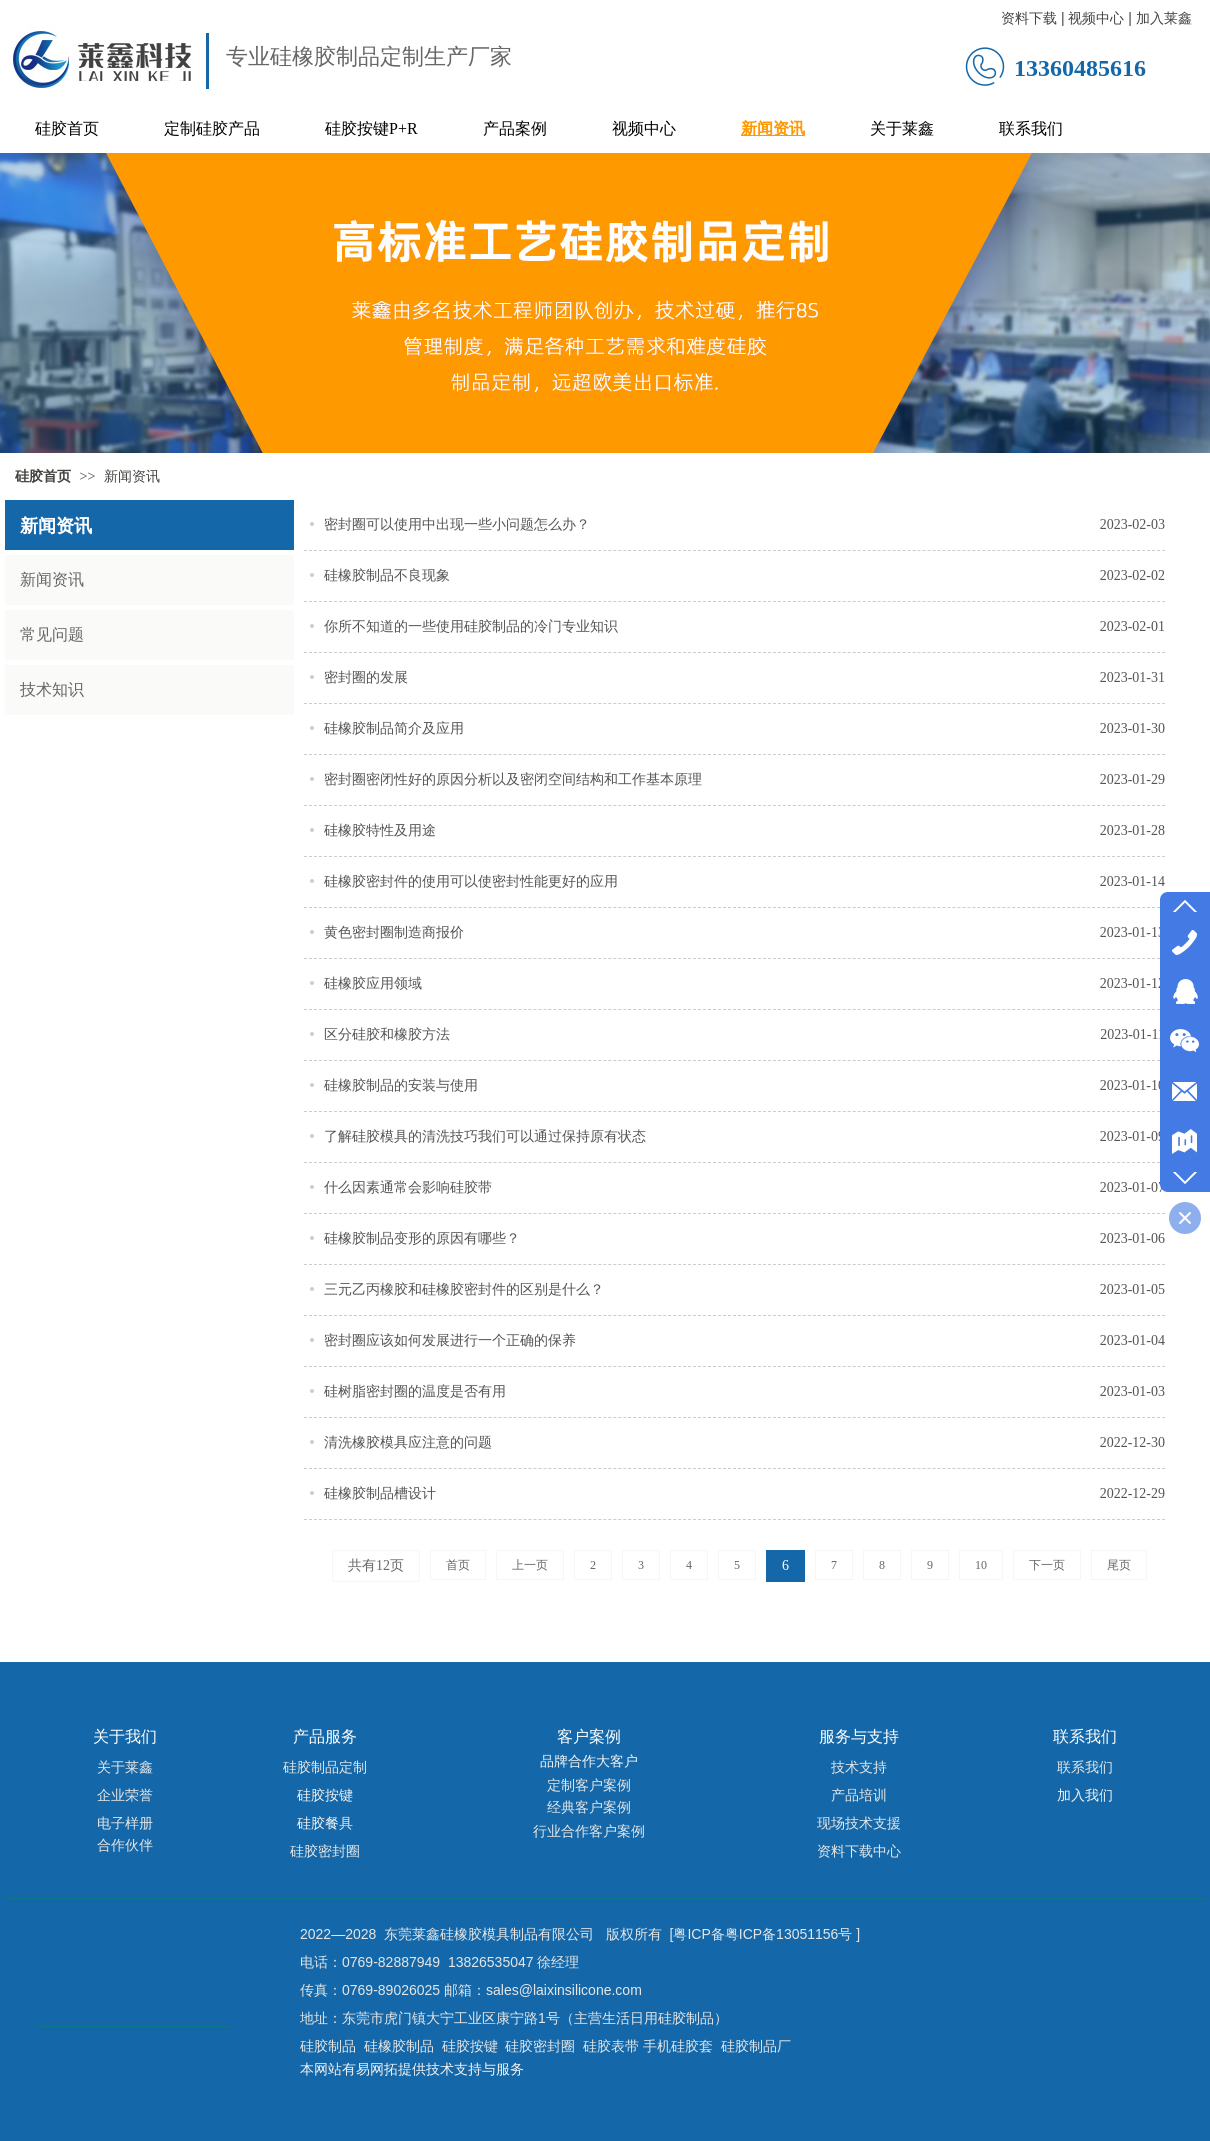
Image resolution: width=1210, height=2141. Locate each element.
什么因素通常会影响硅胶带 (408, 1187)
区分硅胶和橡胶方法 (387, 1034)
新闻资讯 (132, 476)
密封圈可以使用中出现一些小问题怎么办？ (457, 524)
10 (981, 1565)
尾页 (1119, 1565)
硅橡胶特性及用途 (380, 830)
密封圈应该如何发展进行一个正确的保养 (450, 1340)
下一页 (1047, 1565)
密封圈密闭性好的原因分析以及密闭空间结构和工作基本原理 (513, 779)
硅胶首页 (43, 476)
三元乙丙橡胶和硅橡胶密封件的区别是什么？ (464, 1289)
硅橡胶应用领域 (373, 983)
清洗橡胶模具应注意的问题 (408, 1442)
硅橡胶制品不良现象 (387, 575)
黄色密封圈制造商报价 (394, 932)
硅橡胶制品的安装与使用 (401, 1085)
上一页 (530, 1565)
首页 (458, 1565)
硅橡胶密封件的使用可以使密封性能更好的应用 (471, 881)
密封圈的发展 (366, 677)
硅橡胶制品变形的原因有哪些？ (422, 1238)
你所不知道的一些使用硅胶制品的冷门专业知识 (471, 626)
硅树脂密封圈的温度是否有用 (415, 1391)
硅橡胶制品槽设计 (380, 1493)
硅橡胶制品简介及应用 (394, 728)
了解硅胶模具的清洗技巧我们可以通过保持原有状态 (485, 1136)
